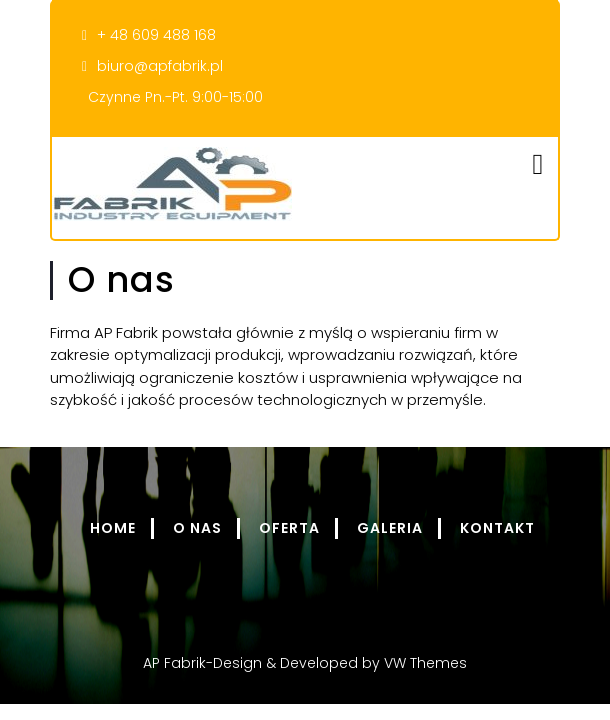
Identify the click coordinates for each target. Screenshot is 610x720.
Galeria (390, 528)
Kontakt (497, 528)
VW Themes (423, 663)
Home (113, 528)
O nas (197, 528)
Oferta (289, 528)
